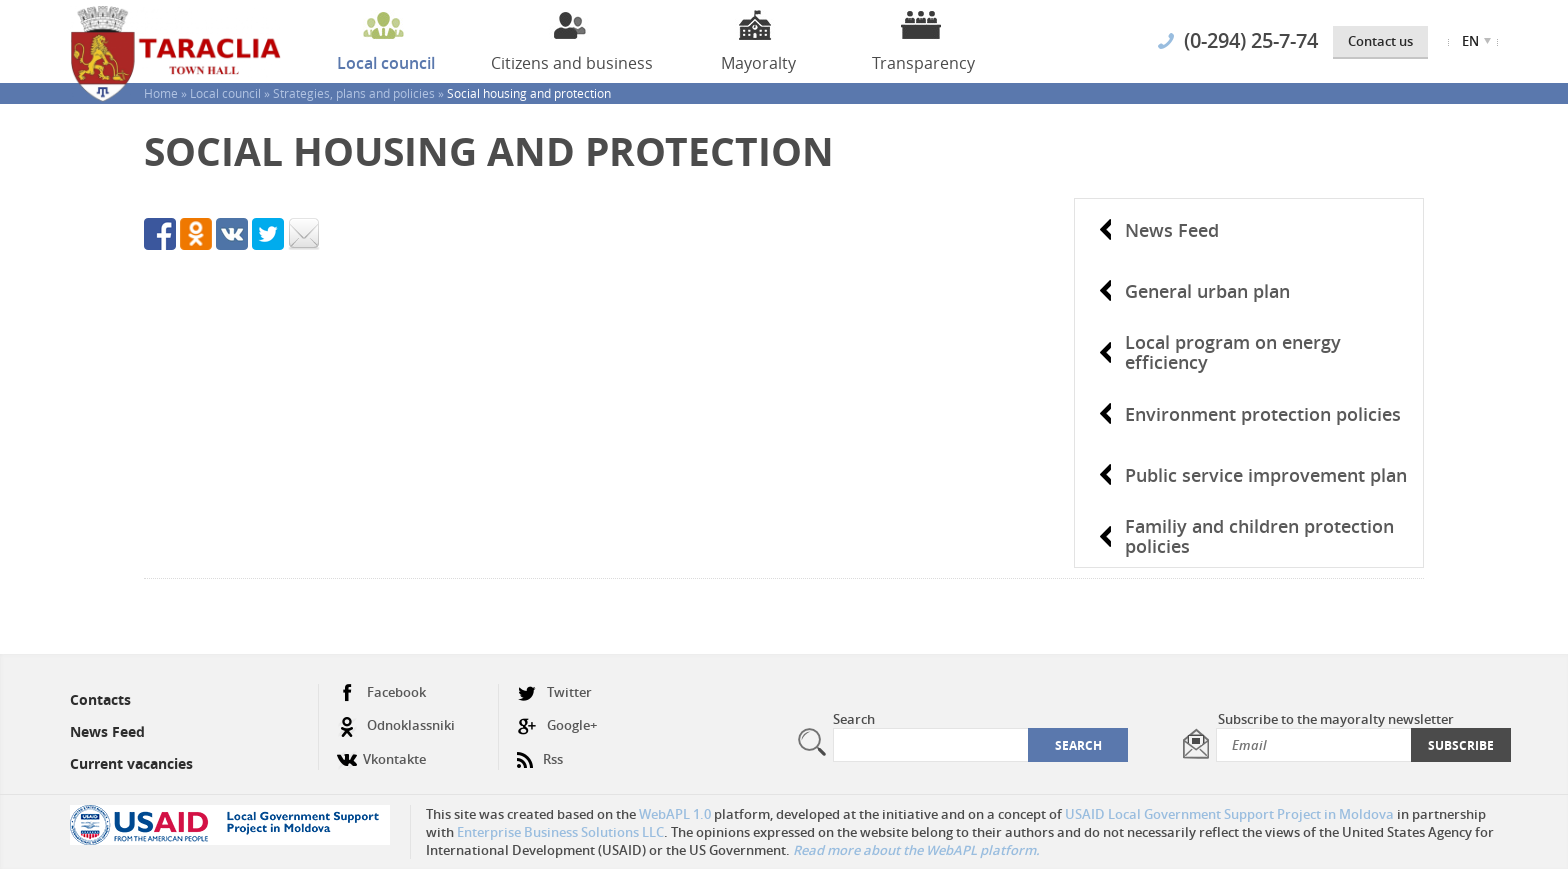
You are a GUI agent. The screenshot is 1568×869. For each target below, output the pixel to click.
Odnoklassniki (396, 725)
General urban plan (1207, 291)
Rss (540, 751)
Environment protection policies (1263, 414)
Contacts (100, 699)
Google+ (557, 725)
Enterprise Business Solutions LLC (560, 832)
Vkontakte (381, 751)
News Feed (1172, 230)
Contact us (1380, 41)
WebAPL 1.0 (675, 814)
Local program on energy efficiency (1233, 352)
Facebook (381, 692)
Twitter (554, 692)
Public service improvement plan (1266, 475)
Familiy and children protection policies (1259, 536)
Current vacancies (131, 763)
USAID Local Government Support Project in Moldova (1229, 814)
